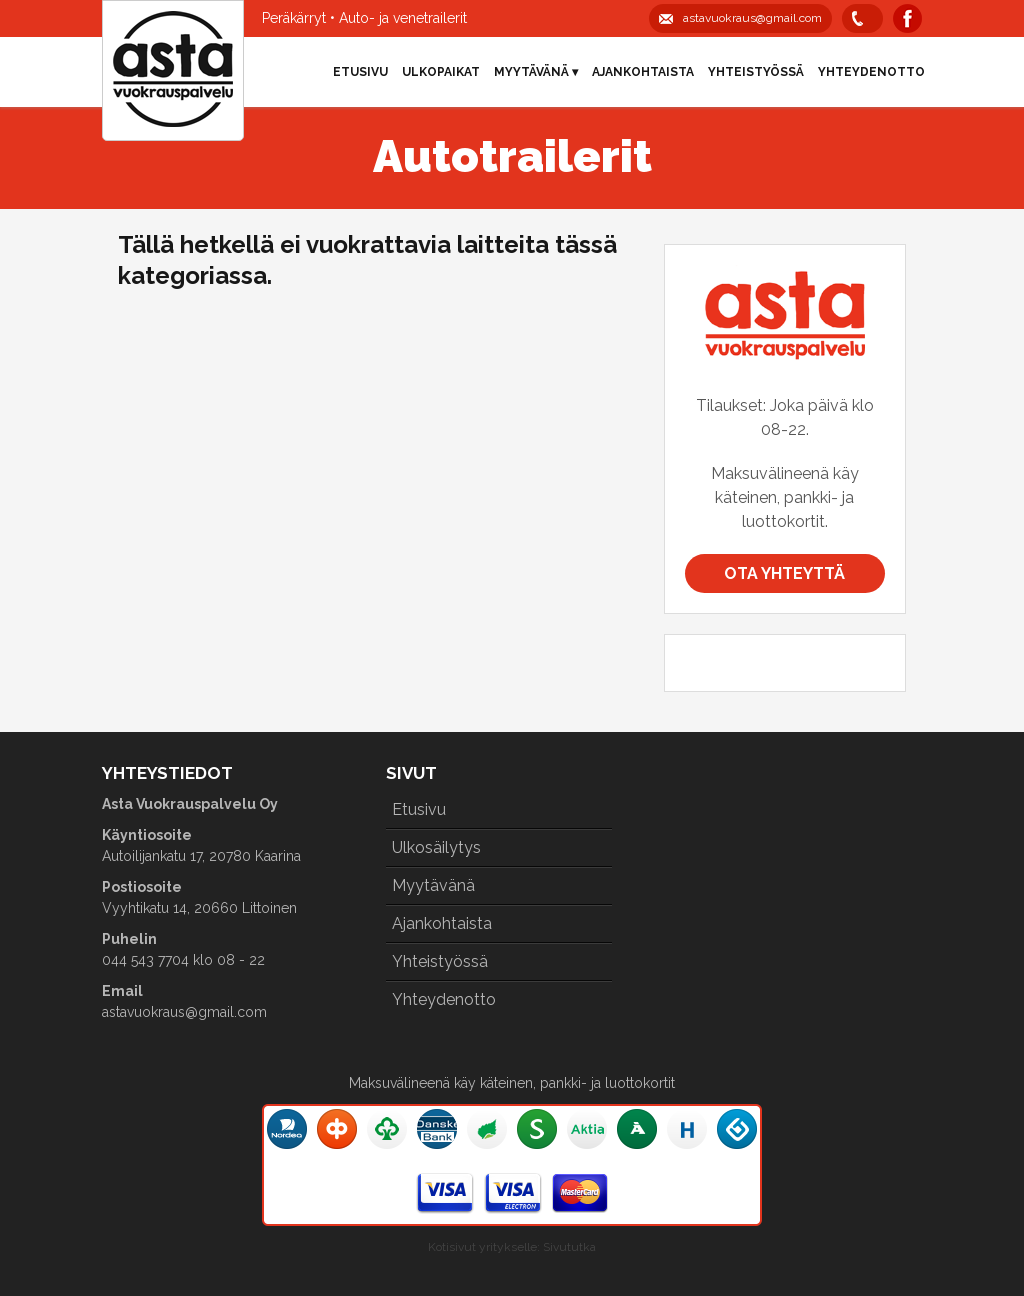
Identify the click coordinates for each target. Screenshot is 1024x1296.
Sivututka (569, 1247)
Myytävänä (433, 885)
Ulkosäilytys (436, 847)
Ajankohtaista (643, 72)
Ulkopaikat (441, 72)
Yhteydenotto (871, 72)
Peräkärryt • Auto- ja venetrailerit (364, 18)
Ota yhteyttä (784, 573)
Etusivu (360, 72)
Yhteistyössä (756, 72)
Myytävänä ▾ (536, 72)
